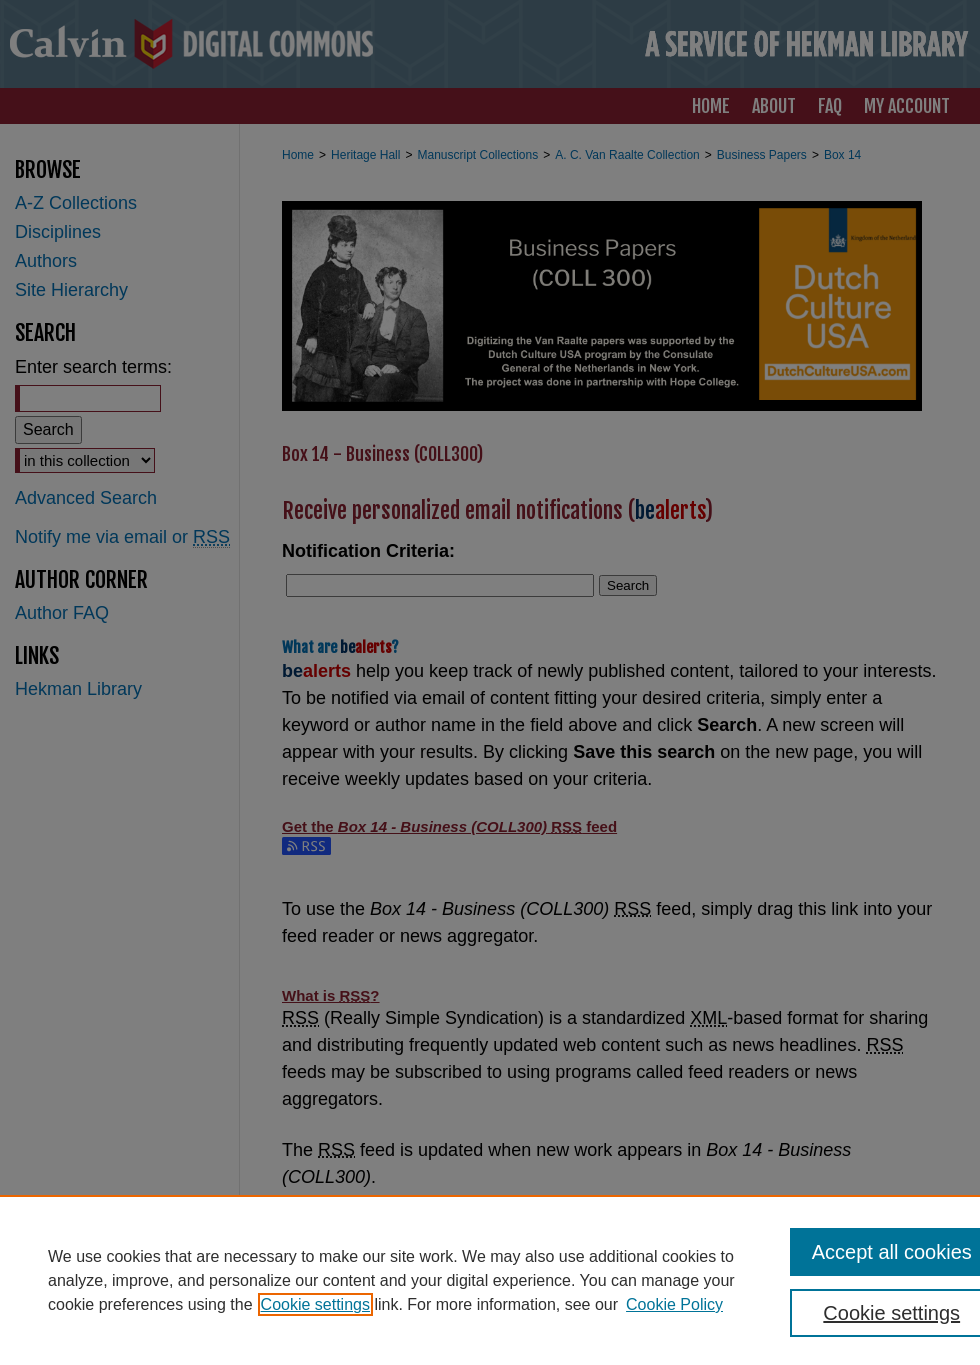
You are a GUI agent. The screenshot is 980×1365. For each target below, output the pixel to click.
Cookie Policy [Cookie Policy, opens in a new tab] (674, 1304)
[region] (490, 1280)
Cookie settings (315, 1304)
